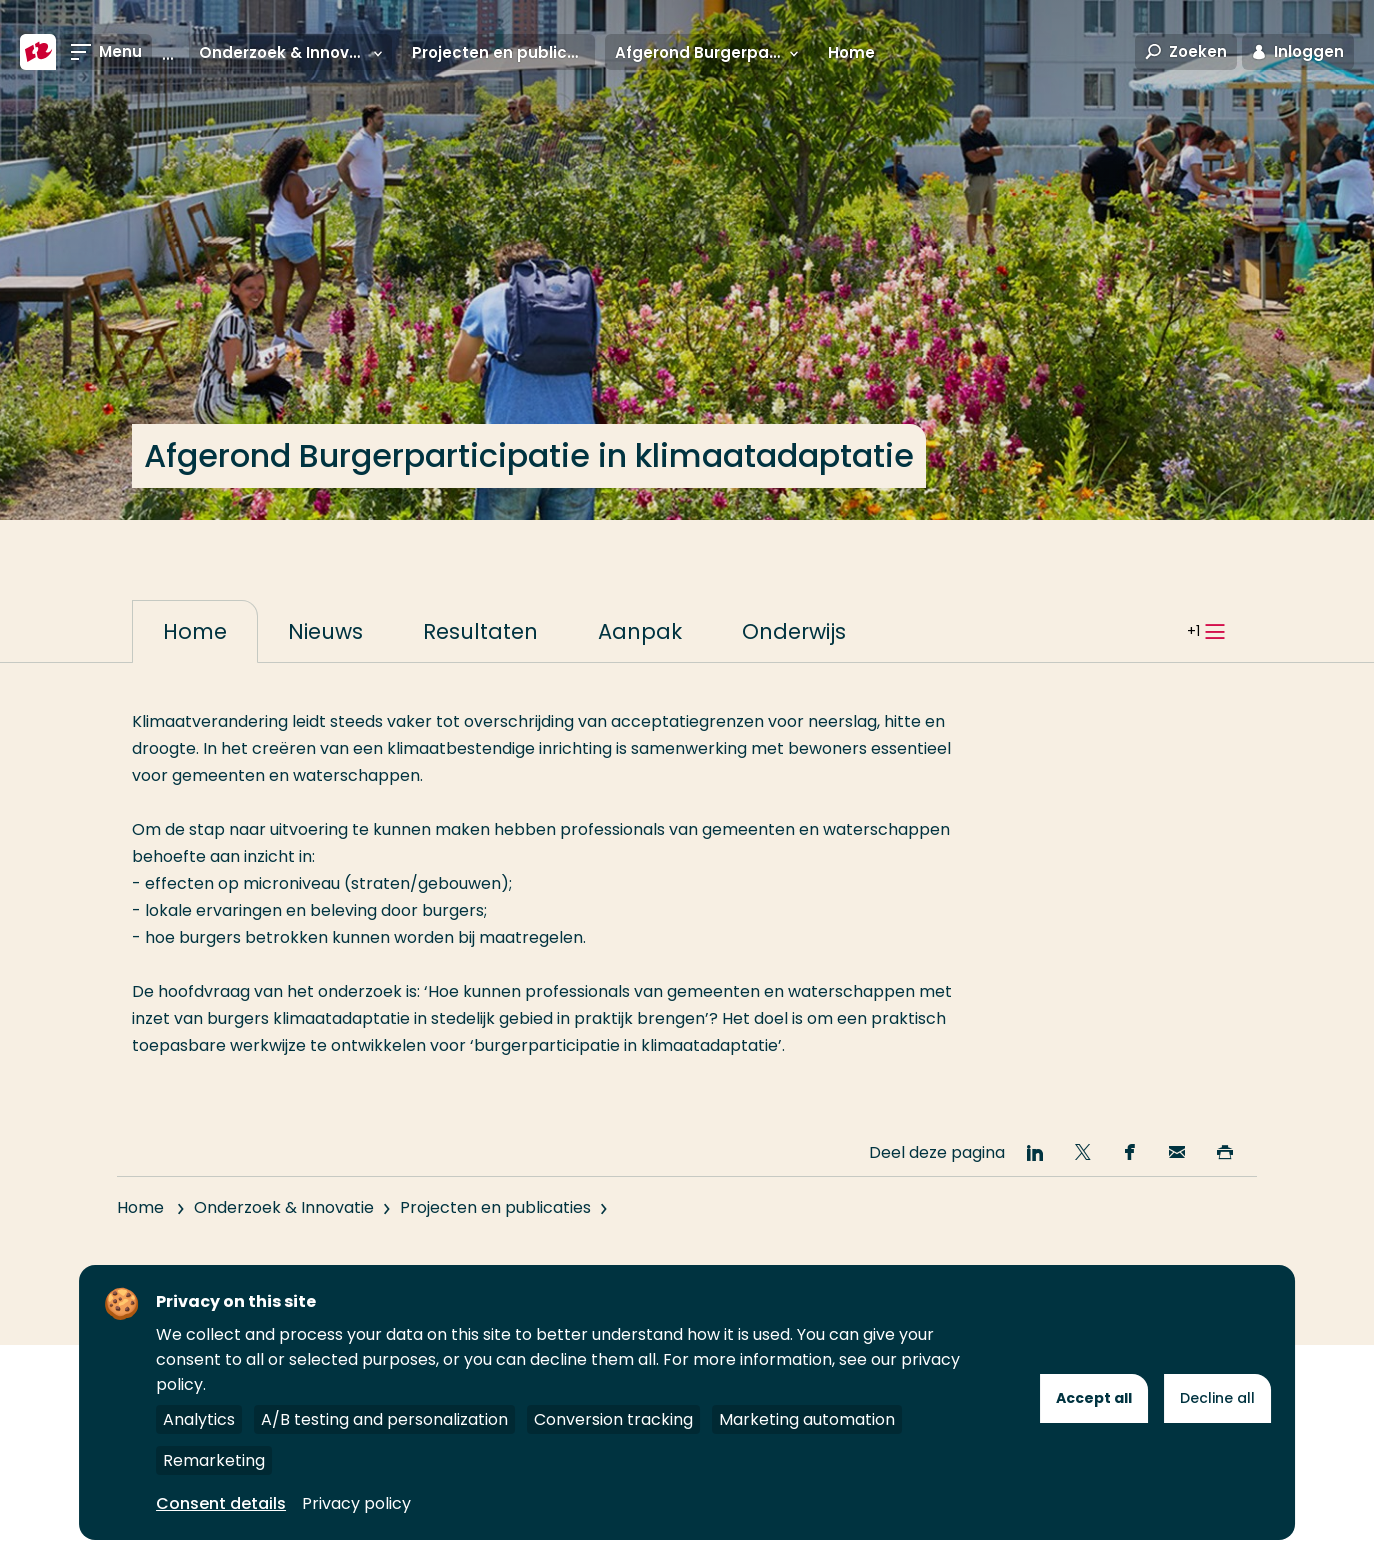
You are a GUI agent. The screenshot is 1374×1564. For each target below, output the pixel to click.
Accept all (1094, 1398)
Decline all (1217, 1398)
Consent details (221, 1503)
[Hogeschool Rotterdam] (38, 52)
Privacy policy (356, 1503)
